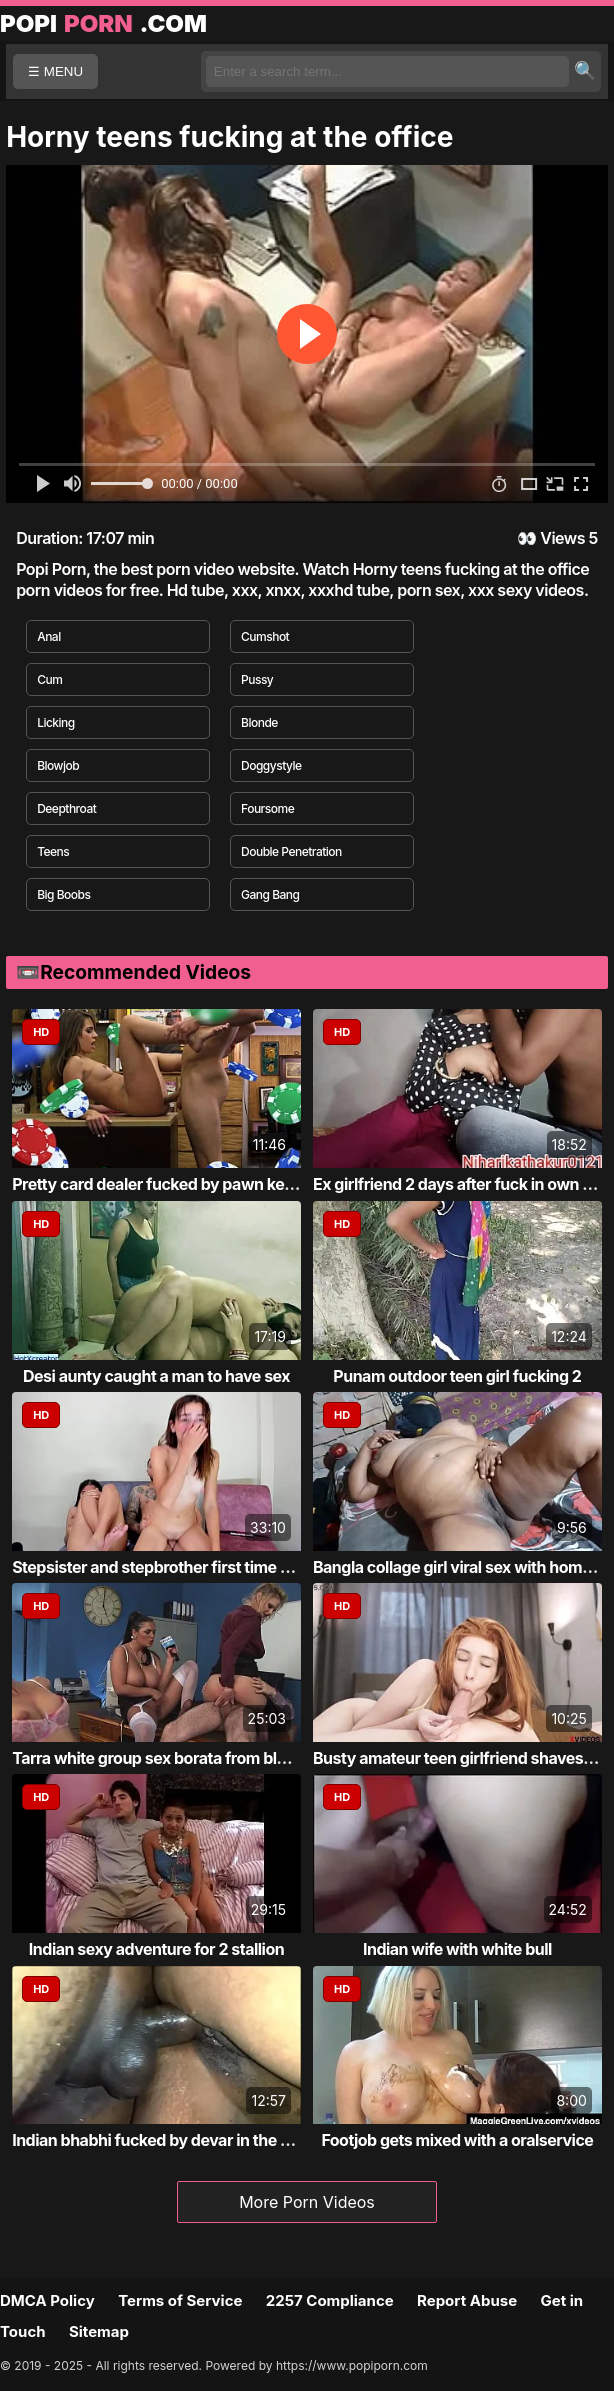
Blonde (259, 722)
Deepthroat (66, 808)
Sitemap (99, 2331)
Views (562, 538)
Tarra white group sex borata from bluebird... (175, 1758)
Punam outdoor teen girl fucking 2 (457, 1376)
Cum (49, 679)
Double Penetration (291, 851)
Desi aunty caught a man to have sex (156, 1376)
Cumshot (265, 636)
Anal (49, 636)
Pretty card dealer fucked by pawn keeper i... (175, 1184)
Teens (53, 851)
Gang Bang (270, 894)
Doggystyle (271, 765)
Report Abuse (467, 2300)
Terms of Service (180, 2300)
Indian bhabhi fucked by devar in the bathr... (172, 2140)
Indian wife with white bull (457, 1949)
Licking (56, 722)
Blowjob (58, 765)
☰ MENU (55, 71)
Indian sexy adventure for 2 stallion (156, 1949)
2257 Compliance (330, 2300)
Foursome (267, 808)
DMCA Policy (47, 2300)
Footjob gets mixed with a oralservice (457, 2140)
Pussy (257, 679)
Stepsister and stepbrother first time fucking (174, 1567)
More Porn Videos (307, 2202)
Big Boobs (63, 894)
